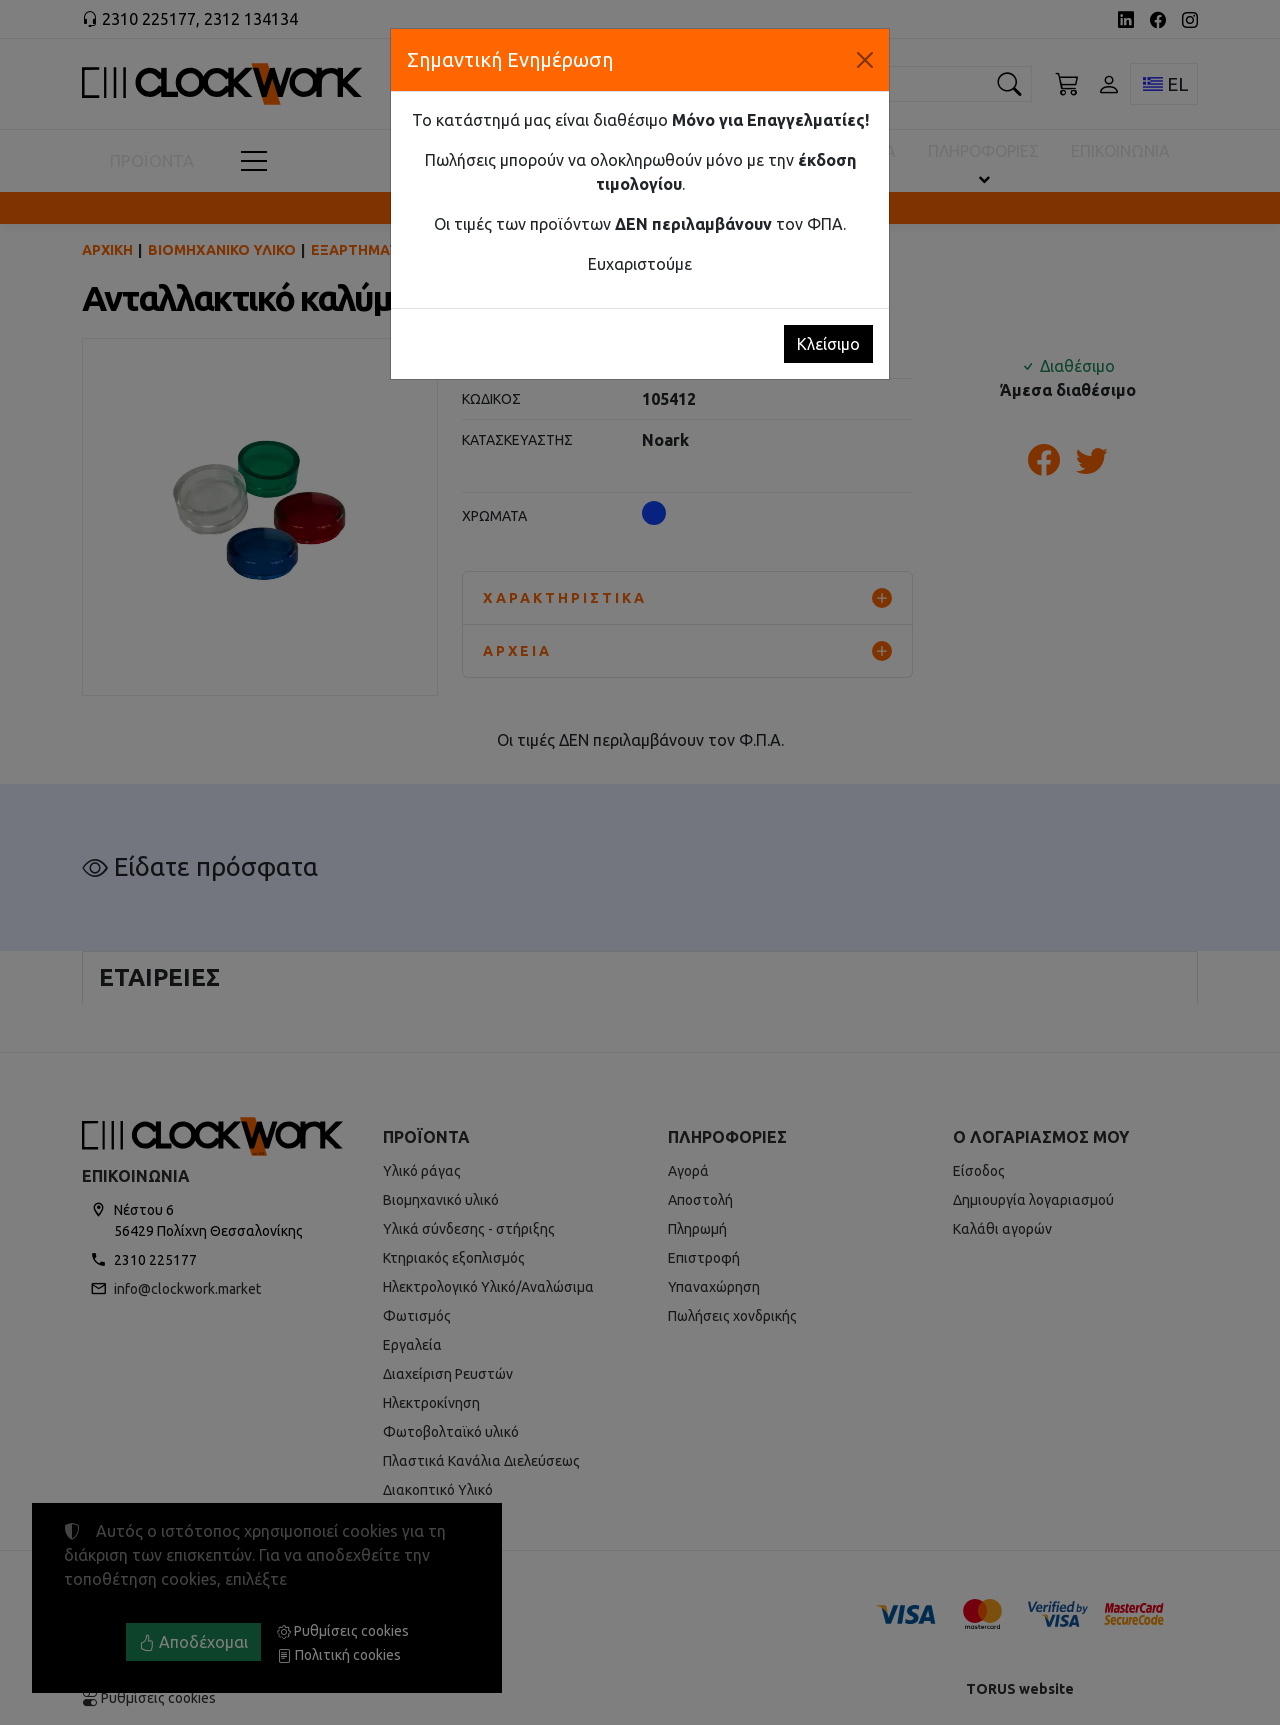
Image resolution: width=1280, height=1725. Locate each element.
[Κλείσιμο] (865, 60)
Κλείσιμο (828, 344)
